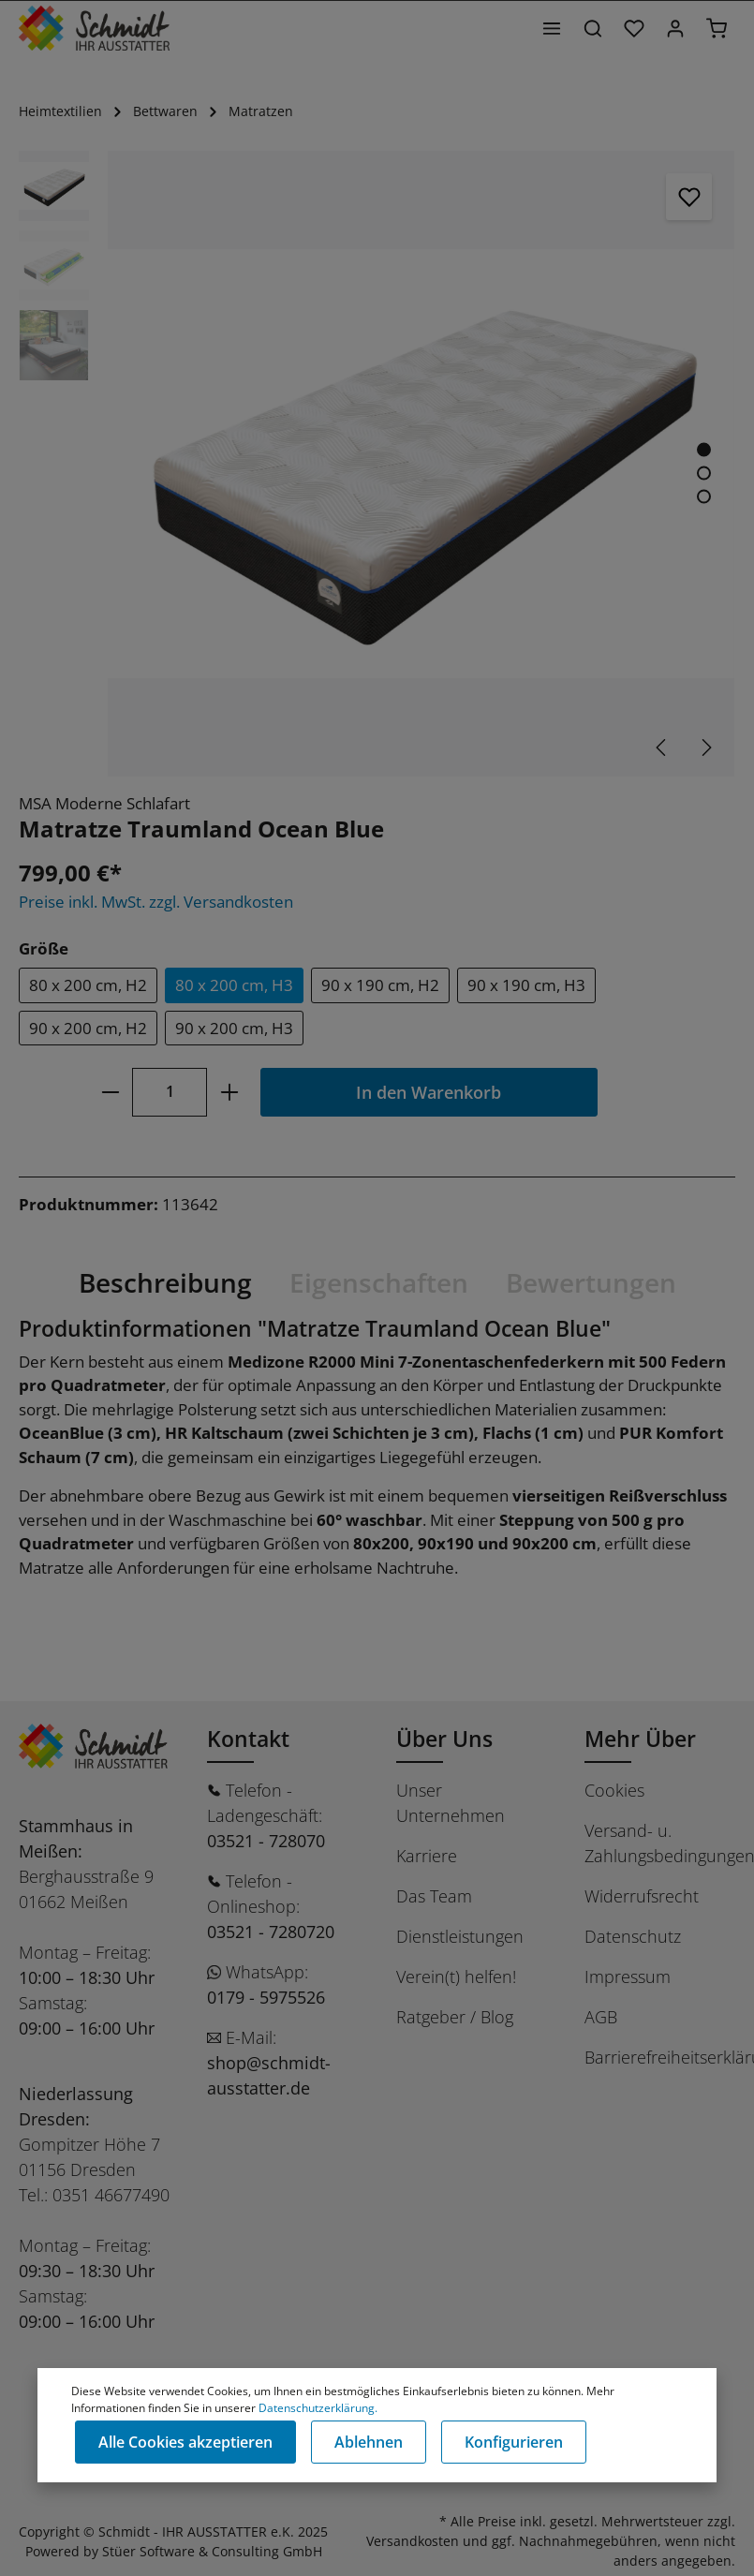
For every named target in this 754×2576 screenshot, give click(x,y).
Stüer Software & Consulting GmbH (212, 2551)
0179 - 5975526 (266, 1997)
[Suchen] (593, 28)
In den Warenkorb (428, 1091)
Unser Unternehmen (450, 1803)
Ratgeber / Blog (454, 2017)
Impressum (627, 1976)
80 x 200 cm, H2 (88, 985)
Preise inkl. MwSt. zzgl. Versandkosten (156, 901)
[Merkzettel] (634, 28)
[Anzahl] (169, 1092)
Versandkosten (412, 2541)
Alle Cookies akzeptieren (185, 2442)
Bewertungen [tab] (591, 1282)
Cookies (614, 1790)
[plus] (229, 1092)
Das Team (434, 1896)
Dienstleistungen (460, 1936)
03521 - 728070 (266, 1840)
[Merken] (689, 196)
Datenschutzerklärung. (318, 2408)
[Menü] (551, 28)
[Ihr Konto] (675, 28)
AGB (600, 2017)
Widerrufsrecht (641, 1896)
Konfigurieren (514, 2442)
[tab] (165, 1283)
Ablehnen (368, 2442)
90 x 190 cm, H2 (380, 985)
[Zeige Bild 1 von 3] (704, 450)
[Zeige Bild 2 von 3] (704, 473)
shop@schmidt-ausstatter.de (269, 2075)
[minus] (110, 1092)
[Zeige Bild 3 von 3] (704, 497)
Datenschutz (632, 1936)
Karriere (426, 1855)
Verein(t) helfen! (456, 1976)
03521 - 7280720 (270, 1931)
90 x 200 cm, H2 (88, 1028)
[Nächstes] (705, 747)
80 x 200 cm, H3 (234, 985)
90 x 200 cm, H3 (234, 1028)
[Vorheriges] (662, 747)
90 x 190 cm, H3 (526, 985)
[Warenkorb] (716, 28)
